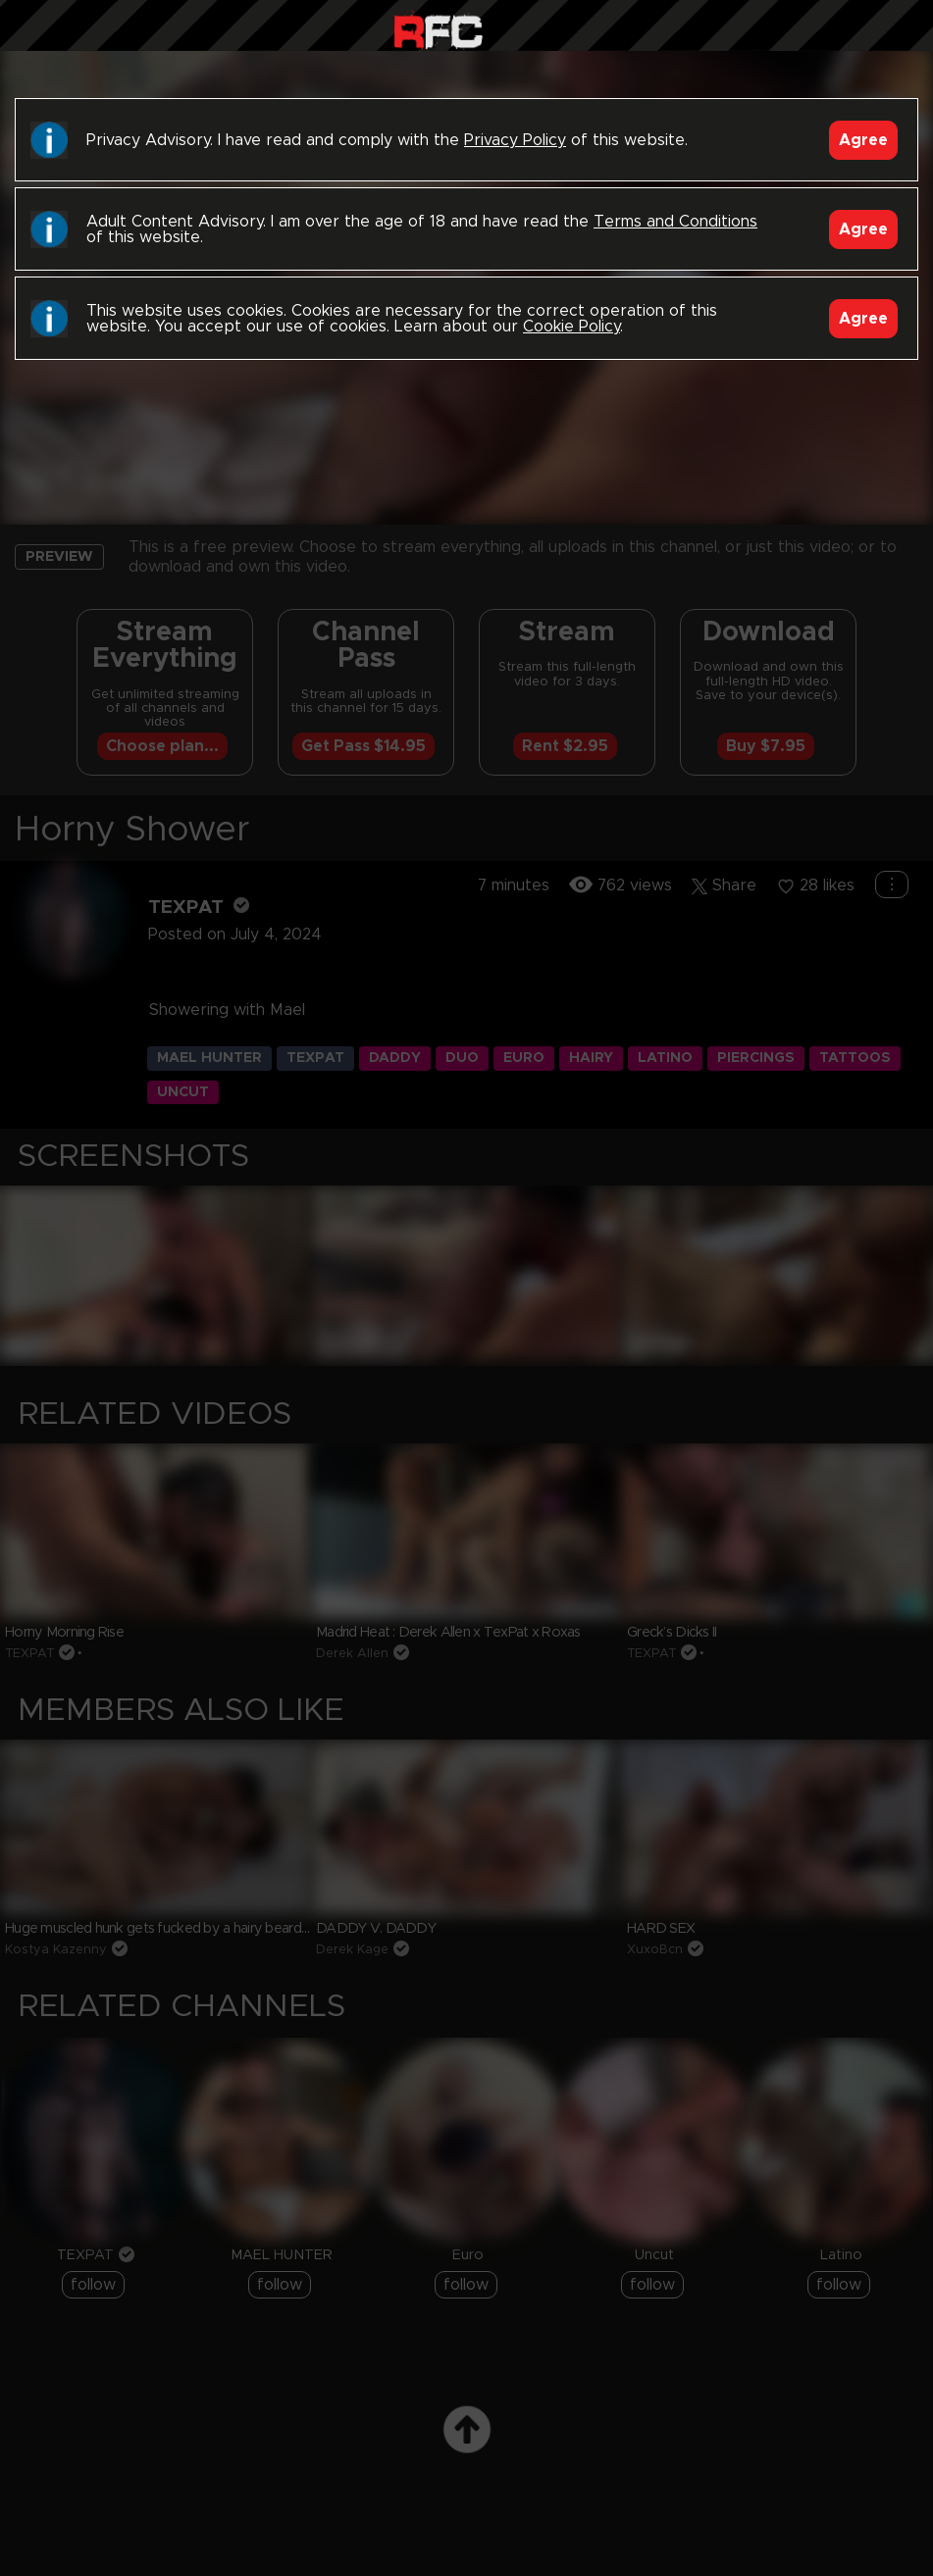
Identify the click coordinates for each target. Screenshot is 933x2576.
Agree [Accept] (863, 140)
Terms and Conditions (675, 221)
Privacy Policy (515, 140)
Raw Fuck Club (438, 30)
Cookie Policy (571, 326)
